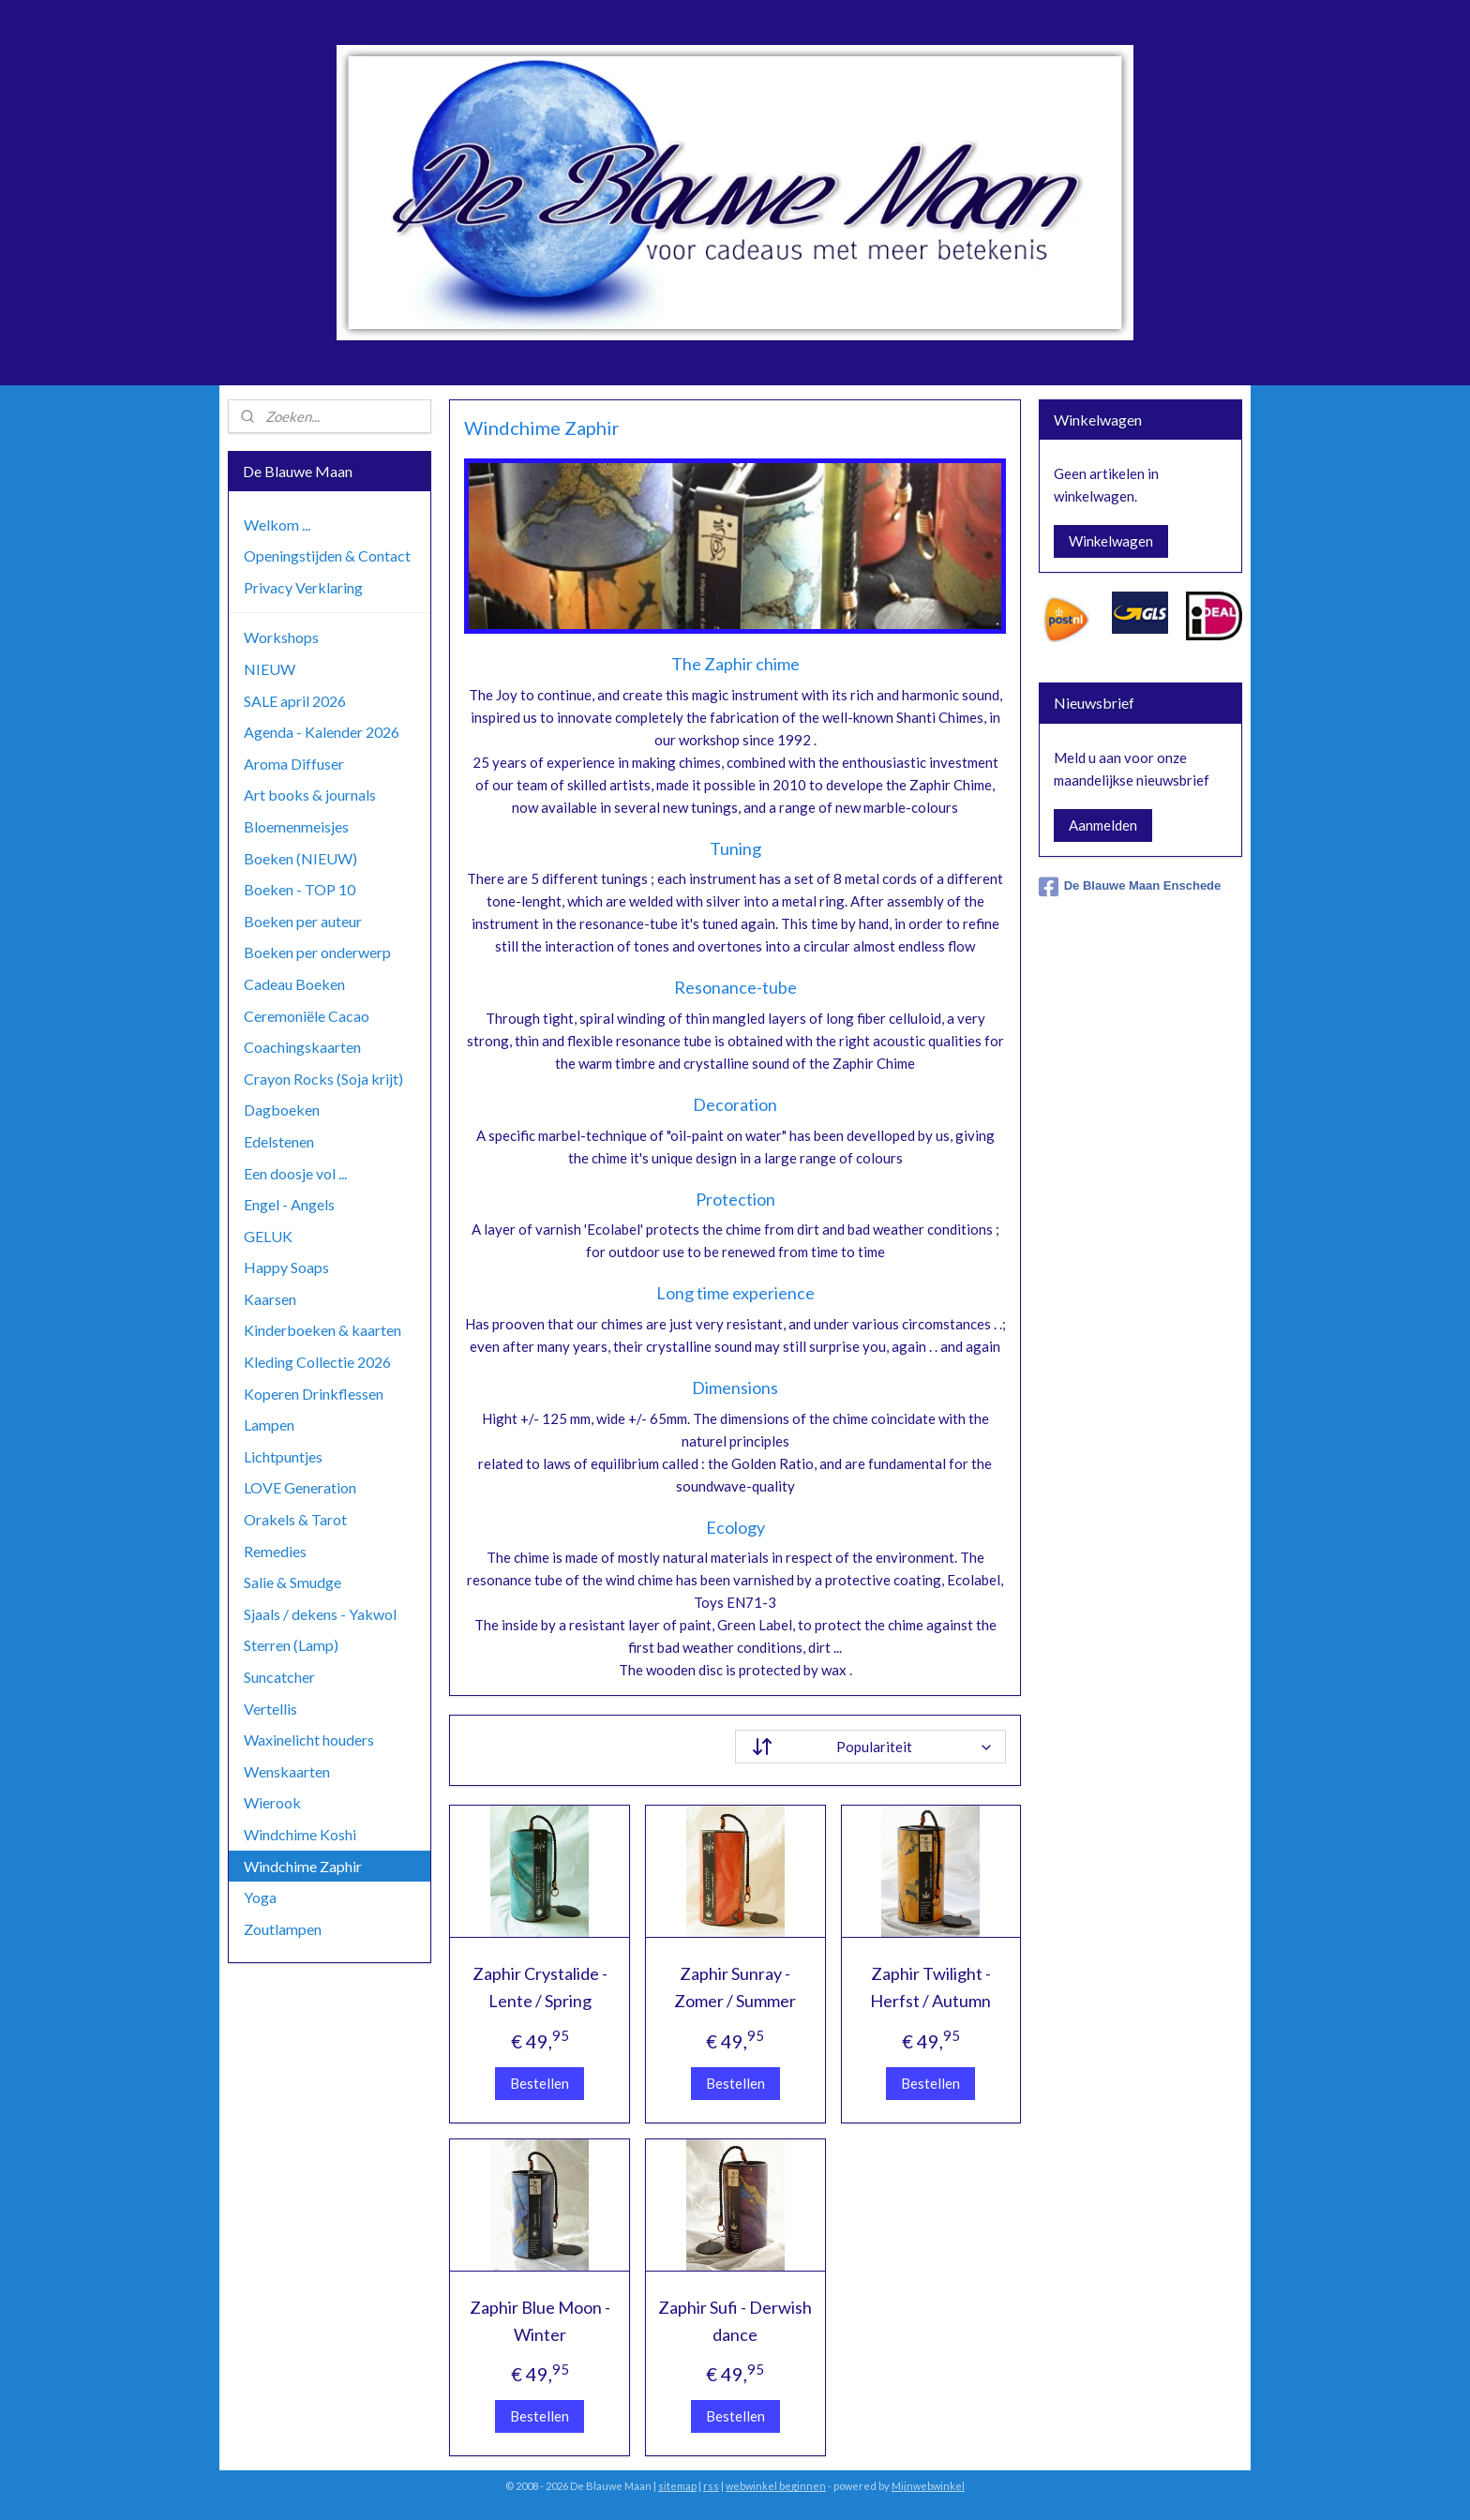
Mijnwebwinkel (928, 2486)
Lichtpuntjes (283, 1456)
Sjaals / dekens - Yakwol (320, 1614)
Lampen (269, 1424)
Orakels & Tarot (295, 1519)
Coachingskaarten (302, 1047)
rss (711, 2486)
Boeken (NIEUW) (300, 858)
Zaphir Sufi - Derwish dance (735, 2321)
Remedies (275, 1551)
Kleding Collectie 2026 (317, 1362)
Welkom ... (277, 524)
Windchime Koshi (300, 1834)
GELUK (268, 1236)
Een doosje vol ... (295, 1173)
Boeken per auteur (303, 921)
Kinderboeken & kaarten (322, 1330)
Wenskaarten (287, 1771)
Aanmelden (1103, 825)
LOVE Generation (300, 1487)
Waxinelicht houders (309, 1739)
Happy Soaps (286, 1267)
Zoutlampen (283, 1929)
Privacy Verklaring (303, 587)
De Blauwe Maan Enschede (1130, 887)
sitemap (677, 2486)
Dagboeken (282, 1109)
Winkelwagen (1111, 540)
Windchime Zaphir (303, 1866)
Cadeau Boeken (294, 984)
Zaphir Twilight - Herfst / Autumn (930, 1987)
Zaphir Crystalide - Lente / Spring (539, 1987)
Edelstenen (279, 1141)
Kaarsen (270, 1299)
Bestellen (539, 2083)
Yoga (260, 1897)
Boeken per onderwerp (317, 952)
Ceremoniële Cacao (306, 1016)
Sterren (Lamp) (291, 1645)
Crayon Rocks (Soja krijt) (323, 1079)
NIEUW (269, 669)
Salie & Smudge (292, 1582)
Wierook (272, 1802)
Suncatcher (279, 1677)
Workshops (281, 637)
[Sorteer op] (870, 1746)
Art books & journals (310, 794)
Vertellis (270, 1709)
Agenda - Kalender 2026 (321, 732)
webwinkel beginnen (776, 2486)
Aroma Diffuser (294, 763)
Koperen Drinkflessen (313, 1393)
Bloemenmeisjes (296, 826)
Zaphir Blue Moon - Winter (539, 2321)
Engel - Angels (289, 1204)
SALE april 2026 (295, 701)
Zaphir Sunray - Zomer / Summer (735, 1987)
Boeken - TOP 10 (299, 889)
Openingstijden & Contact (327, 555)
